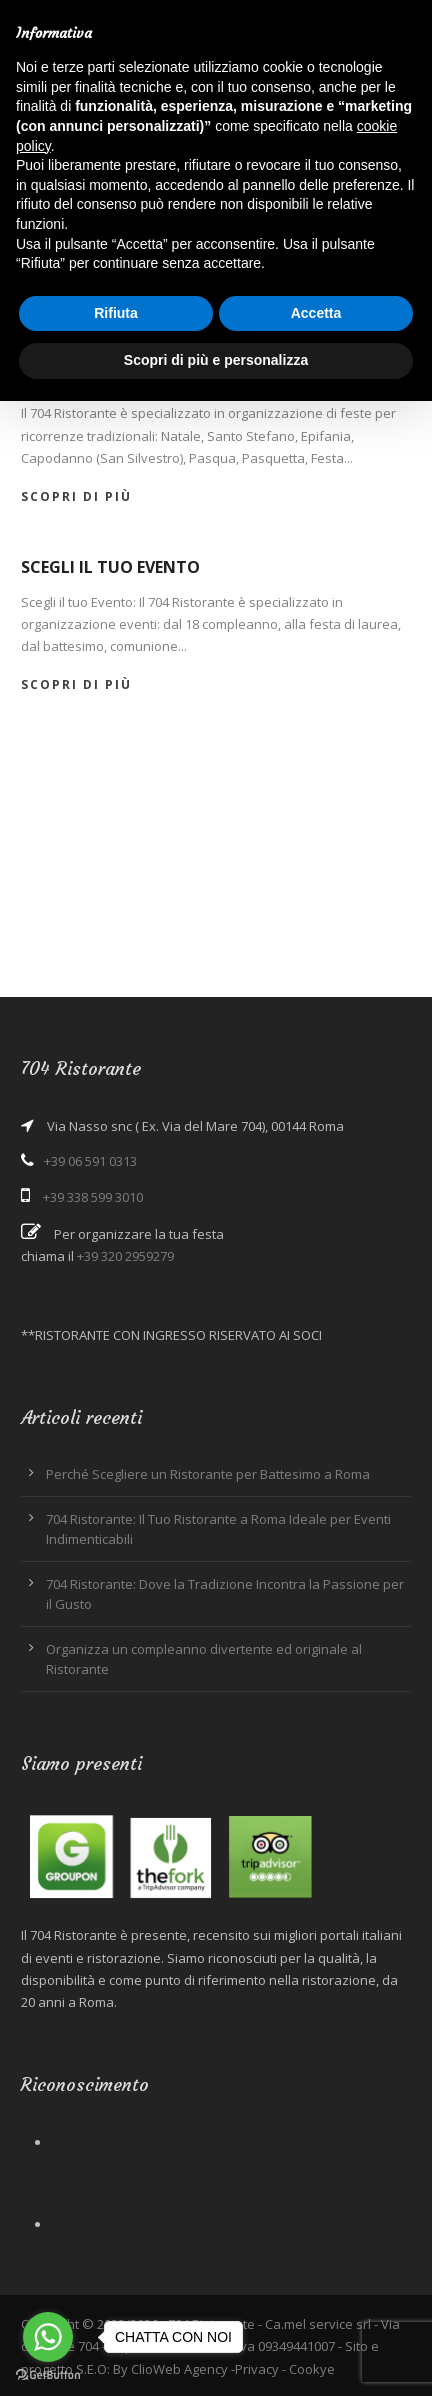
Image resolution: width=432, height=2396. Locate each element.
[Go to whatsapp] (48, 2337)
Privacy (257, 2369)
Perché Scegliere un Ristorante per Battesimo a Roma (208, 1474)
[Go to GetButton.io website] (48, 2375)
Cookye (312, 2369)
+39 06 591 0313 (90, 1161)
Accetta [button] (316, 313)
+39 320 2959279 (125, 1256)
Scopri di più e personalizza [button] (216, 360)
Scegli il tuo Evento (110, 567)
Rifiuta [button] (116, 313)
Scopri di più (76, 496)
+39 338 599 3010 (93, 1197)
